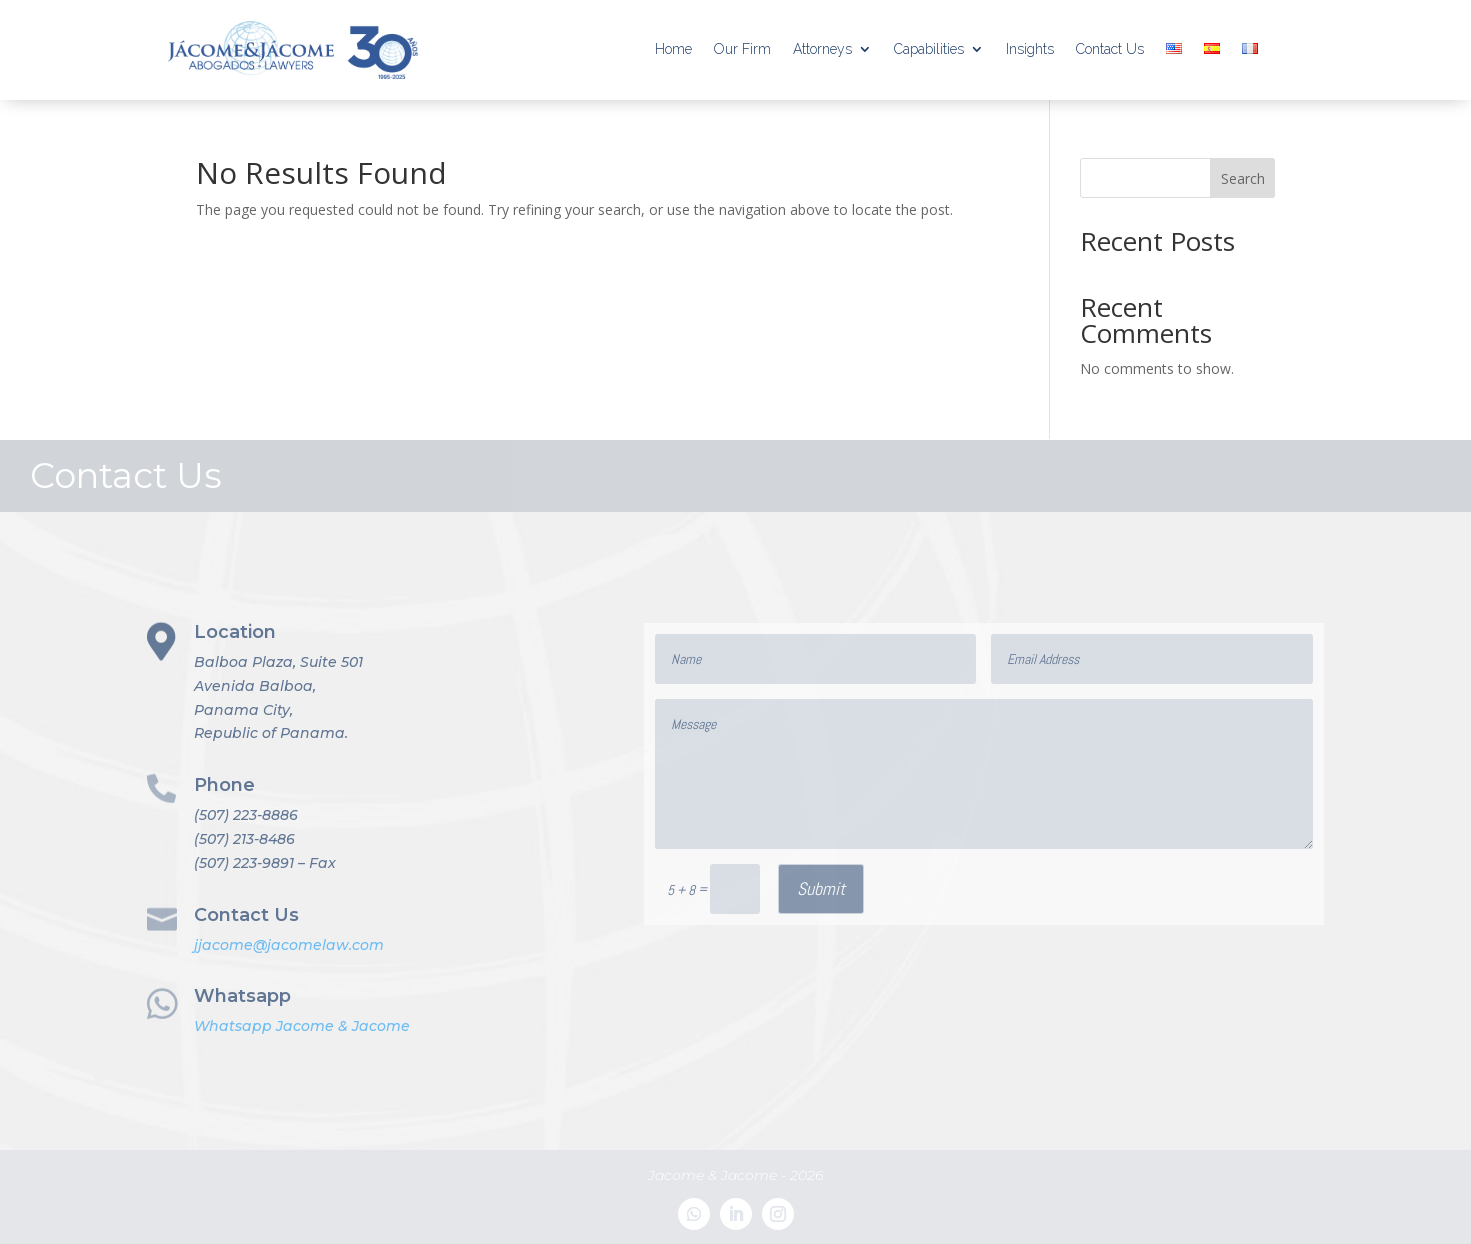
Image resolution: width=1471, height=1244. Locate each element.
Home (673, 49)
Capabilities (929, 49)
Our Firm (742, 49)
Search (1243, 178)
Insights (1030, 49)
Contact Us (1110, 49)
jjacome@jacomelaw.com (289, 945)
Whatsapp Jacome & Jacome (302, 1026)
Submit (821, 888)
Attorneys (822, 49)
